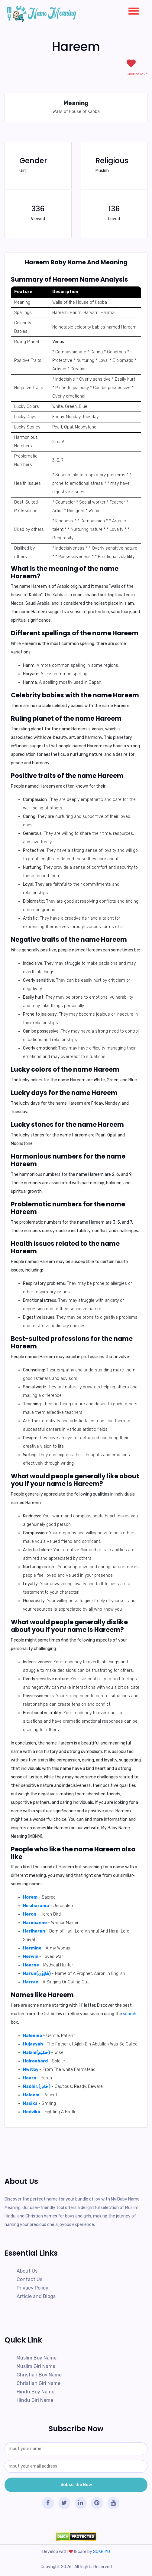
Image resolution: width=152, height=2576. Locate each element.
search (129, 2013)
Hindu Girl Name (35, 2400)
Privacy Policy (32, 2288)
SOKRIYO (101, 2551)
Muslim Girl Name (36, 2366)
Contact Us (29, 2279)
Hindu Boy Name (35, 2392)
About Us (27, 2271)
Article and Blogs (36, 2296)
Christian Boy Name (39, 2375)
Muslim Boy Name (37, 2358)
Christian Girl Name (38, 2383)
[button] (131, 10)
